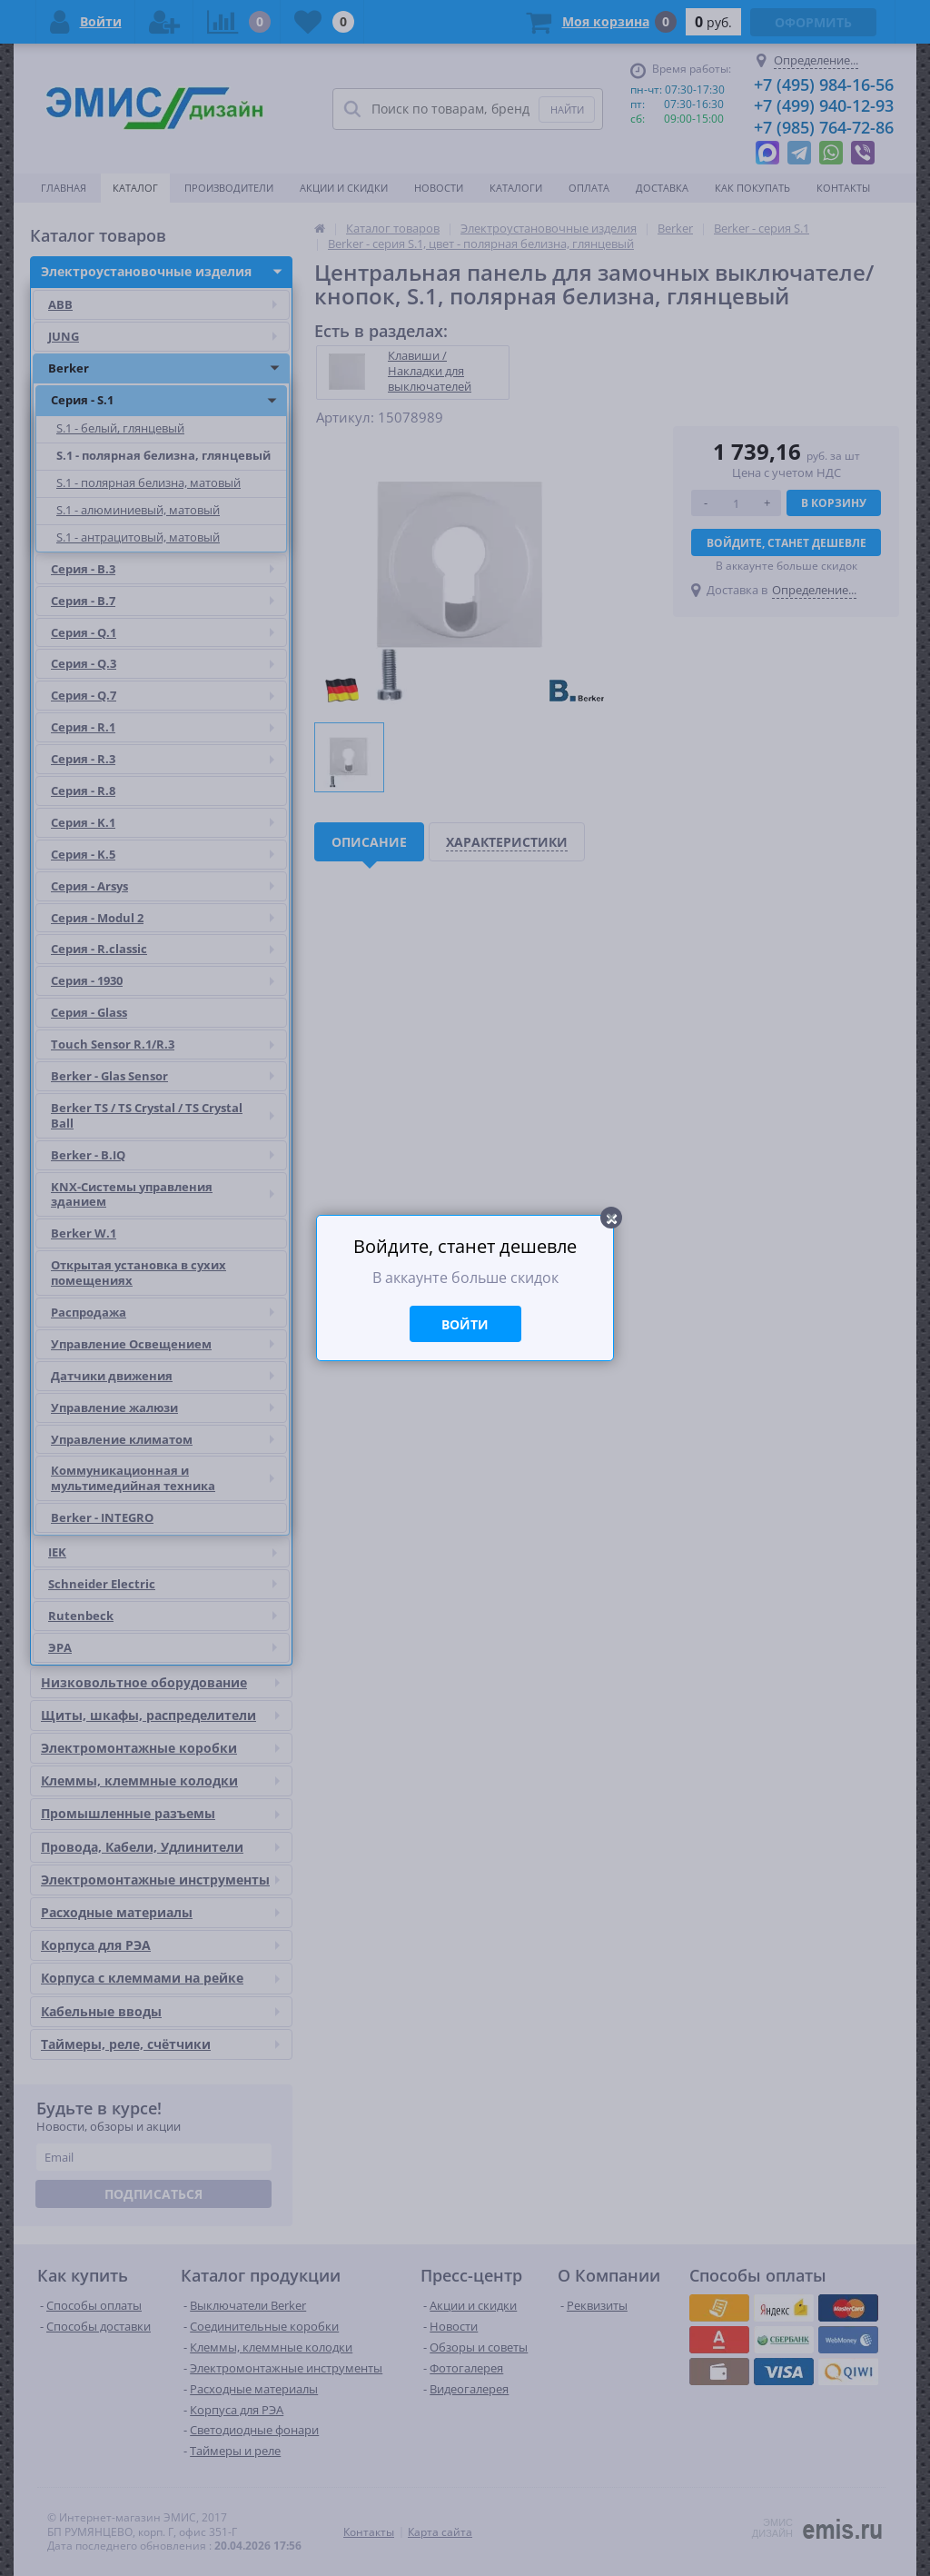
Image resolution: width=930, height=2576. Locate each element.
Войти (465, 1324)
